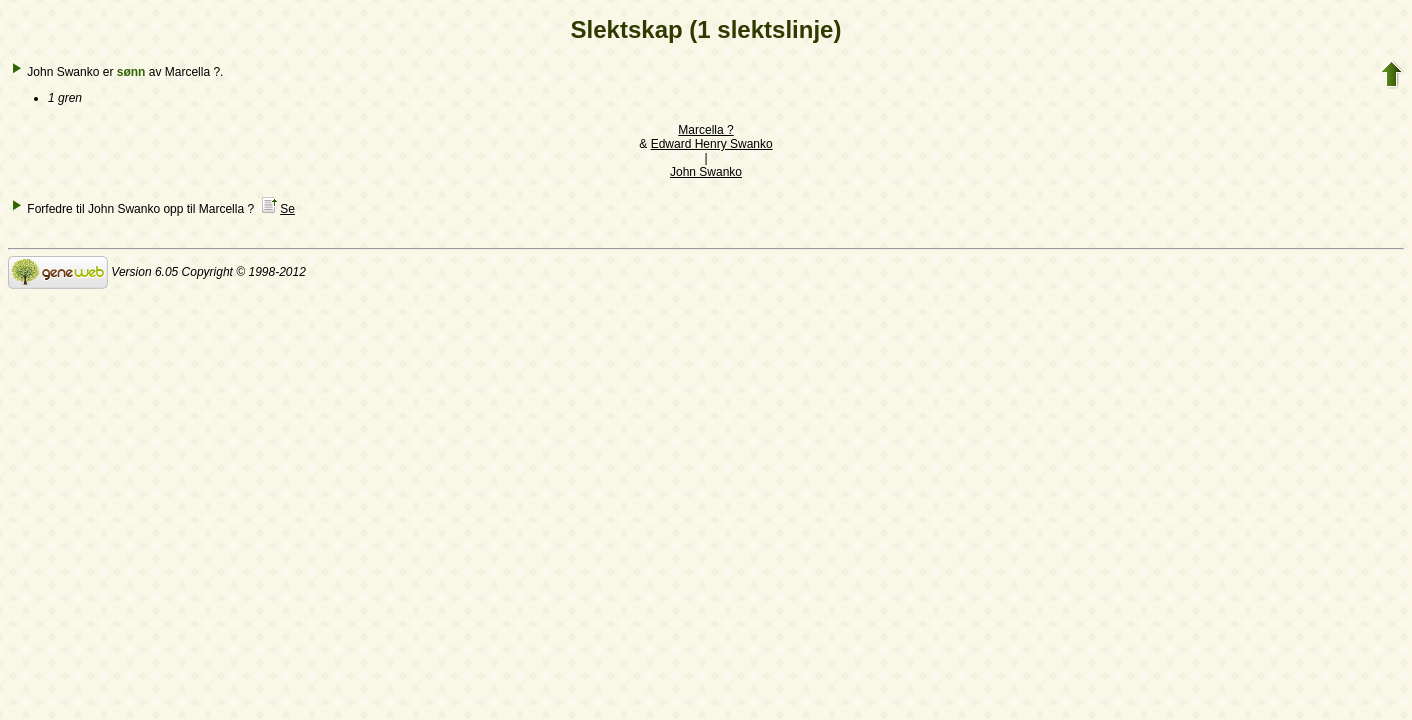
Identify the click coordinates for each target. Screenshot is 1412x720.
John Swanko (706, 172)
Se (287, 209)
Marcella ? (705, 130)
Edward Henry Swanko (712, 144)
